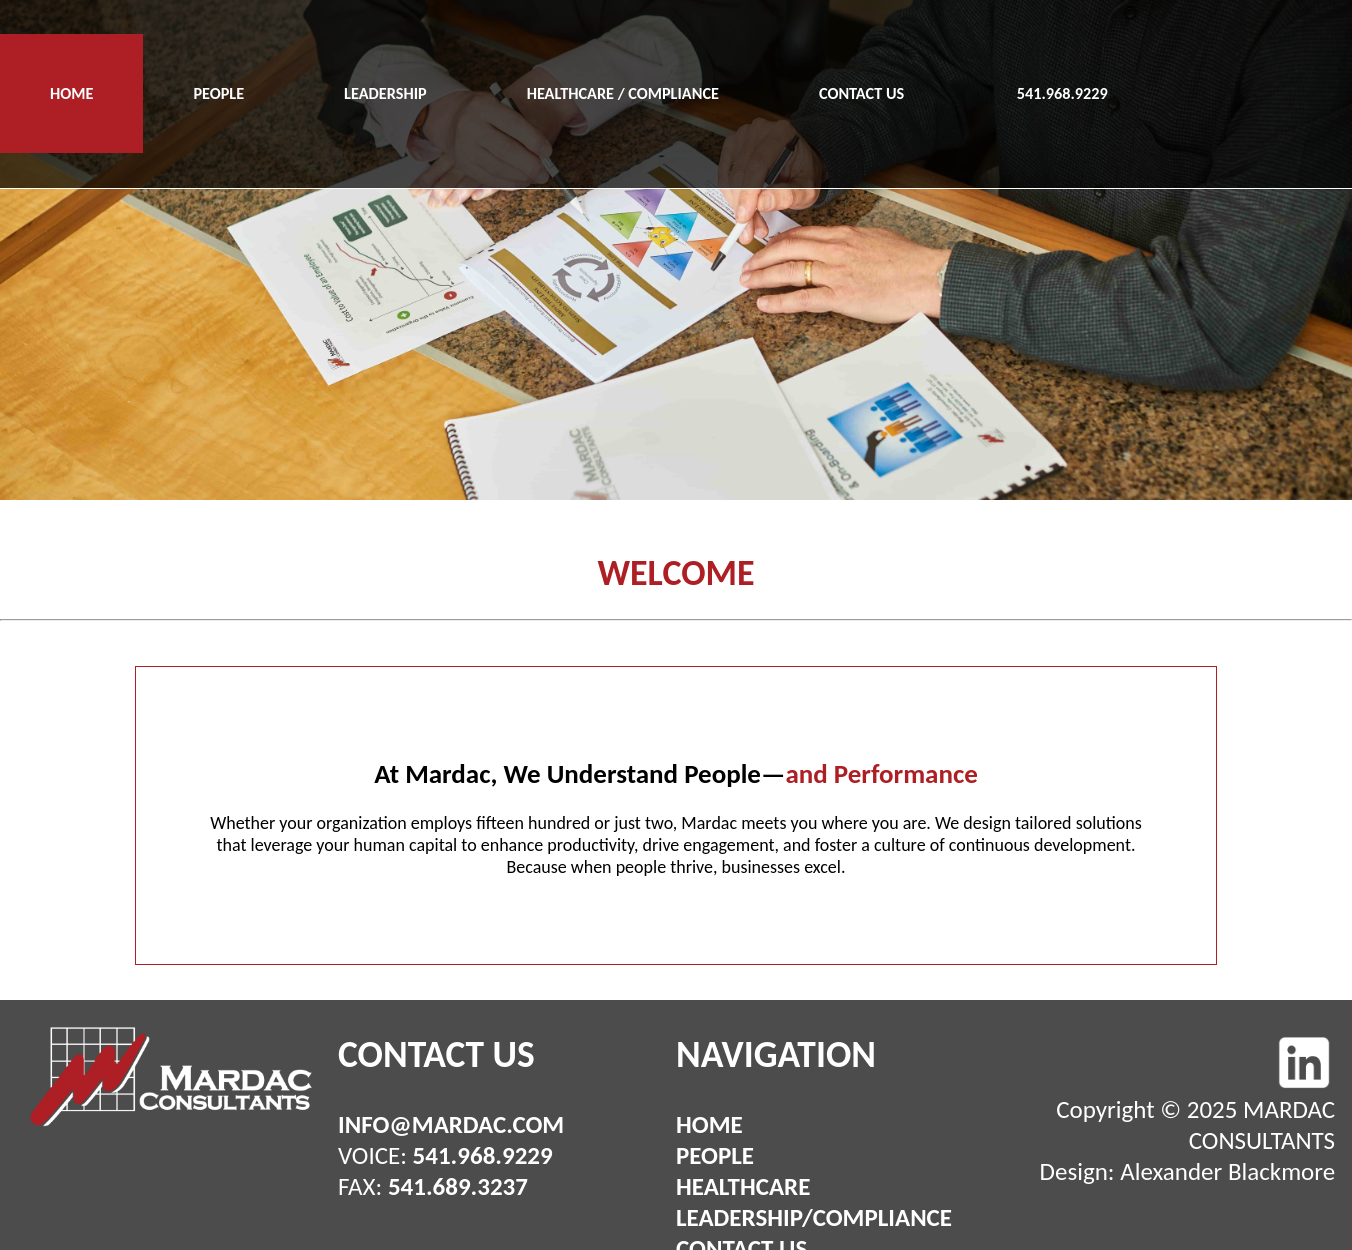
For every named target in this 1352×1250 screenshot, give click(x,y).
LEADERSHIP (385, 93)
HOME (71, 93)
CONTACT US (861, 93)
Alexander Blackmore (1227, 1171)
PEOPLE (218, 93)
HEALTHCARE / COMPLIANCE (623, 93)
